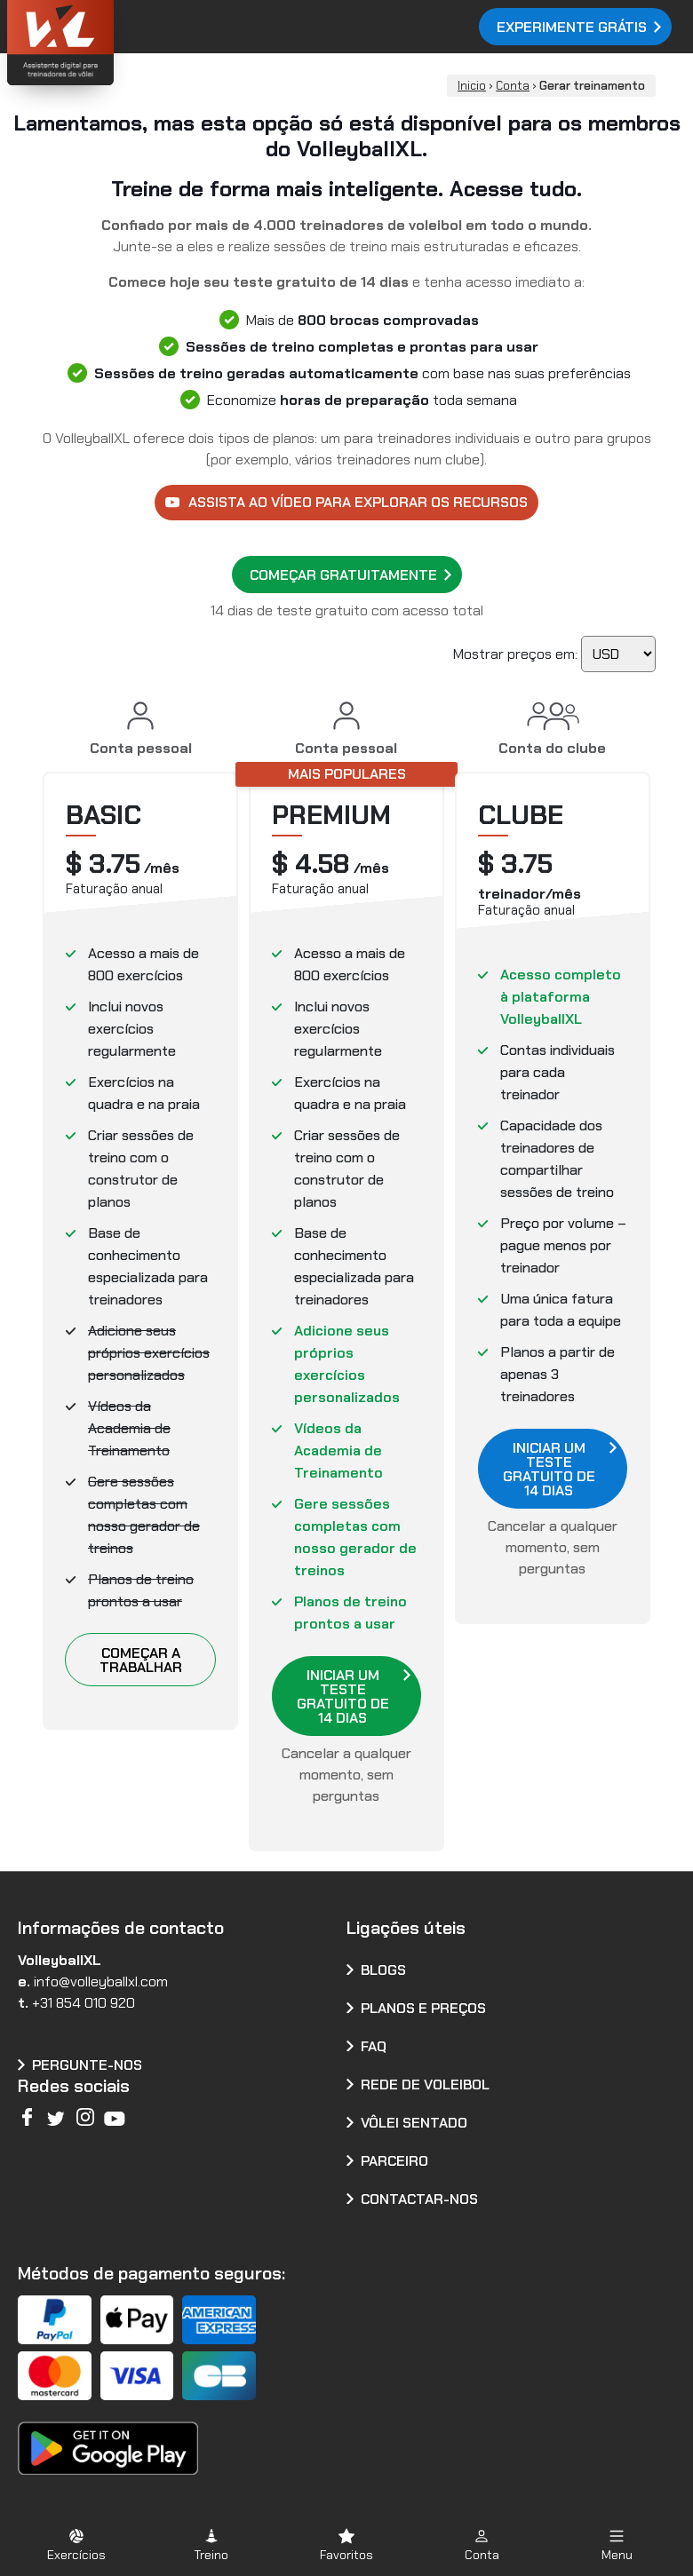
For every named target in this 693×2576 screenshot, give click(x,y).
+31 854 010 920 (83, 2002)
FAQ (373, 2046)
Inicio (472, 85)
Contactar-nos (419, 2199)
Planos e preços (423, 2008)
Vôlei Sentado (414, 2122)
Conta (513, 85)
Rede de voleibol (425, 2084)
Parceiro (394, 2161)
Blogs (383, 1970)
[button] (76, 2544)
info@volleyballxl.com (101, 1981)
